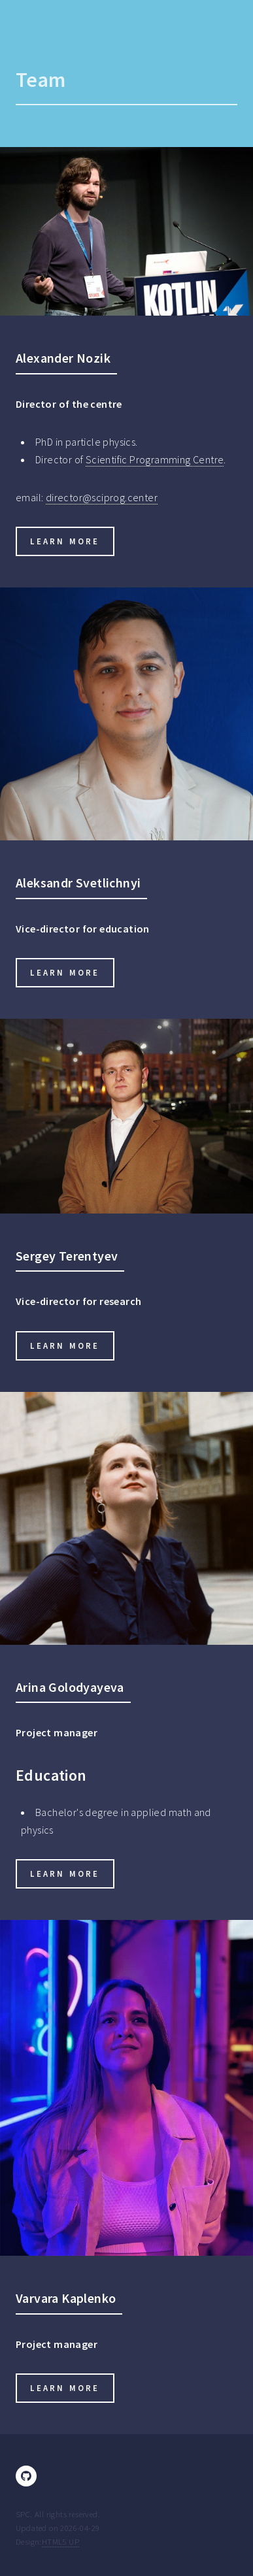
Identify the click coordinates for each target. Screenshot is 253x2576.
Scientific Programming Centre (155, 459)
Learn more (64, 541)
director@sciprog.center (102, 497)
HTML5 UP (60, 2541)
